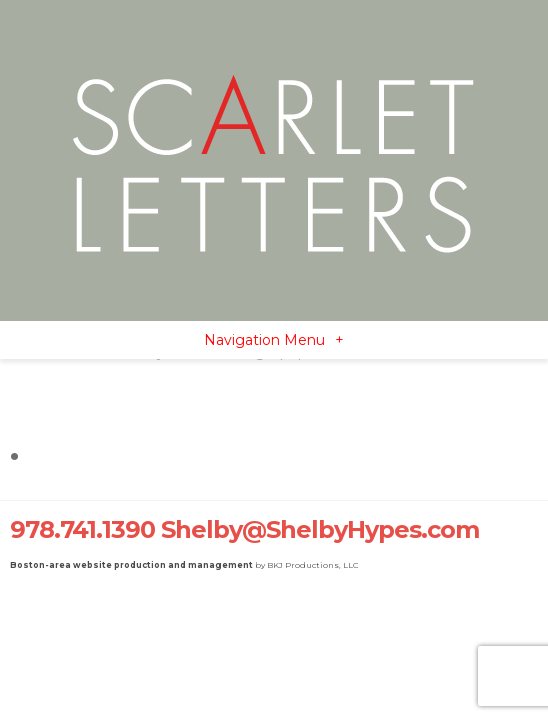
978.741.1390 (82, 529)
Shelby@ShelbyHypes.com (320, 529)
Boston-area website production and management (131, 565)
